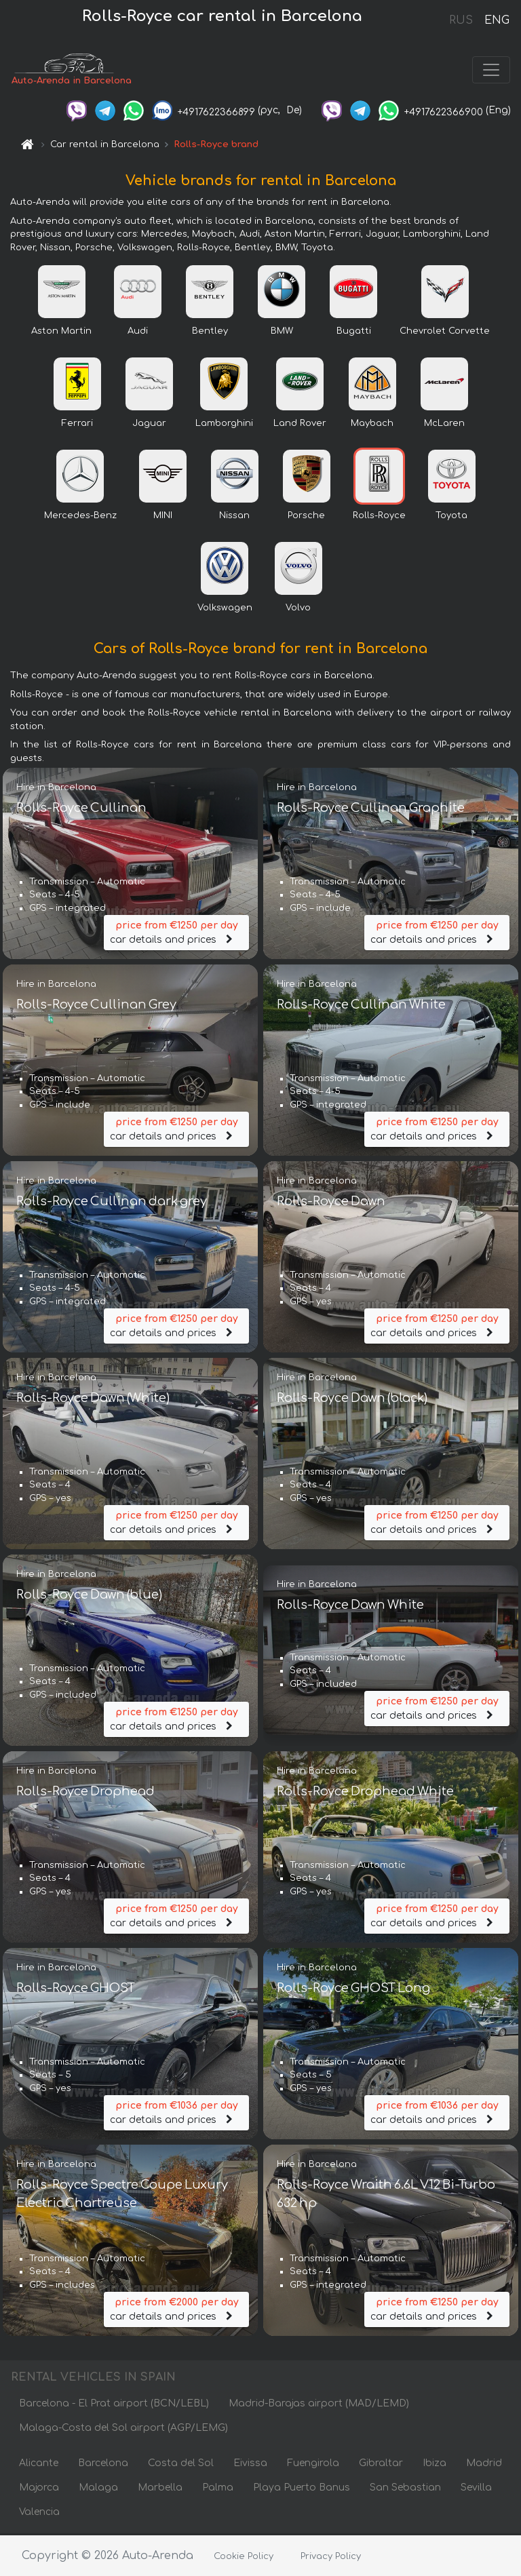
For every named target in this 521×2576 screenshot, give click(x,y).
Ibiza (434, 2464)
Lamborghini (224, 424)
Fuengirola (313, 2464)
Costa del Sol (181, 2464)
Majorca (39, 2489)
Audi (138, 332)
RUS (461, 20)
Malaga (98, 2489)
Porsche (306, 517)
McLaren (444, 424)
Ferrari (77, 424)
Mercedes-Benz (80, 517)
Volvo (298, 609)
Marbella (160, 2489)
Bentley (210, 332)
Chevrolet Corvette (445, 332)
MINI (162, 517)
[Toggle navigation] (491, 70)
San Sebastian (405, 2489)
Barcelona (103, 2464)
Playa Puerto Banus (301, 2489)
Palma (217, 2489)
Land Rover (299, 424)
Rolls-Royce (379, 517)
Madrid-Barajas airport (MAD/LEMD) (319, 2405)
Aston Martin (61, 332)
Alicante (38, 2464)
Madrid (484, 2464)
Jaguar (149, 424)
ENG (496, 20)
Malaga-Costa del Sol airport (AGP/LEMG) (123, 2429)
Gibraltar (381, 2464)
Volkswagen (224, 609)
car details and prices (176, 933)
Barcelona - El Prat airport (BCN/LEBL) (114, 2405)
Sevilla (476, 2489)
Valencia (39, 2513)
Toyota (451, 517)
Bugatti (353, 332)
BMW (282, 332)
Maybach (372, 424)
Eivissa (250, 2464)
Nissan (234, 517)
